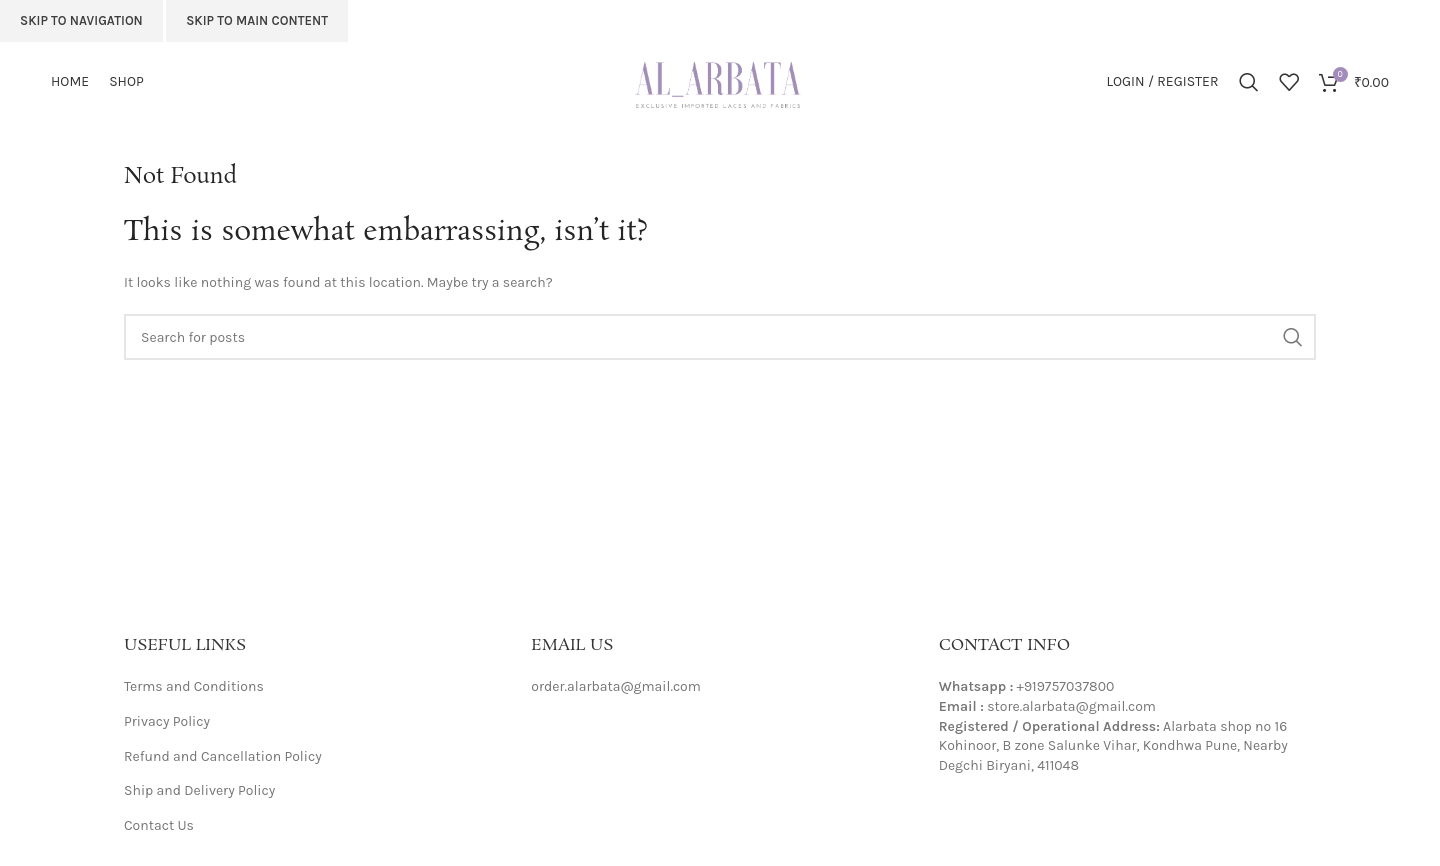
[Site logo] (720, 80)
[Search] (1249, 82)
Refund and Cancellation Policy (223, 756)
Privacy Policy (167, 721)
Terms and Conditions (194, 686)
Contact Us (159, 825)
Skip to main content (257, 20)
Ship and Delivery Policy (199, 790)
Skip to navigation (81, 20)
